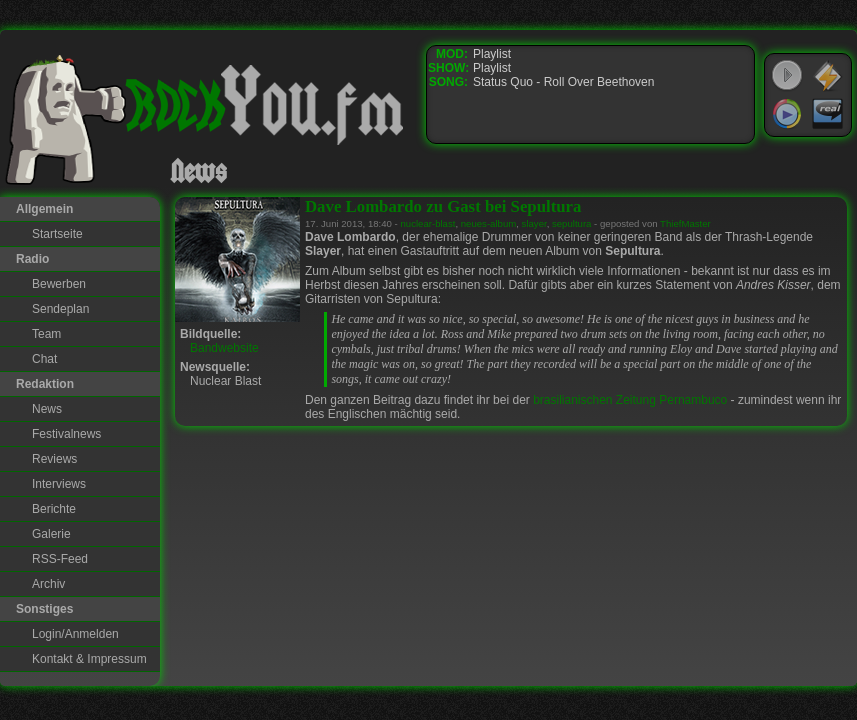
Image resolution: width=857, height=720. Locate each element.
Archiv (48, 584)
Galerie (51, 534)
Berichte (54, 509)
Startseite (57, 234)
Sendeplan (60, 309)
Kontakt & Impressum (89, 659)
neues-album (488, 223)
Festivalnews (66, 434)
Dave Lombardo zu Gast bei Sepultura (443, 206)
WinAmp (828, 76)
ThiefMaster (685, 223)
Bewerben (59, 284)
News (47, 409)
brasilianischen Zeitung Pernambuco (630, 400)
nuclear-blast (427, 223)
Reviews (54, 459)
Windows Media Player (787, 114)
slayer (534, 223)
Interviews (59, 484)
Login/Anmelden (75, 634)
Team (46, 334)
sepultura (571, 223)
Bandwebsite (224, 348)
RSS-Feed (60, 559)
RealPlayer (828, 114)
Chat (44, 359)
